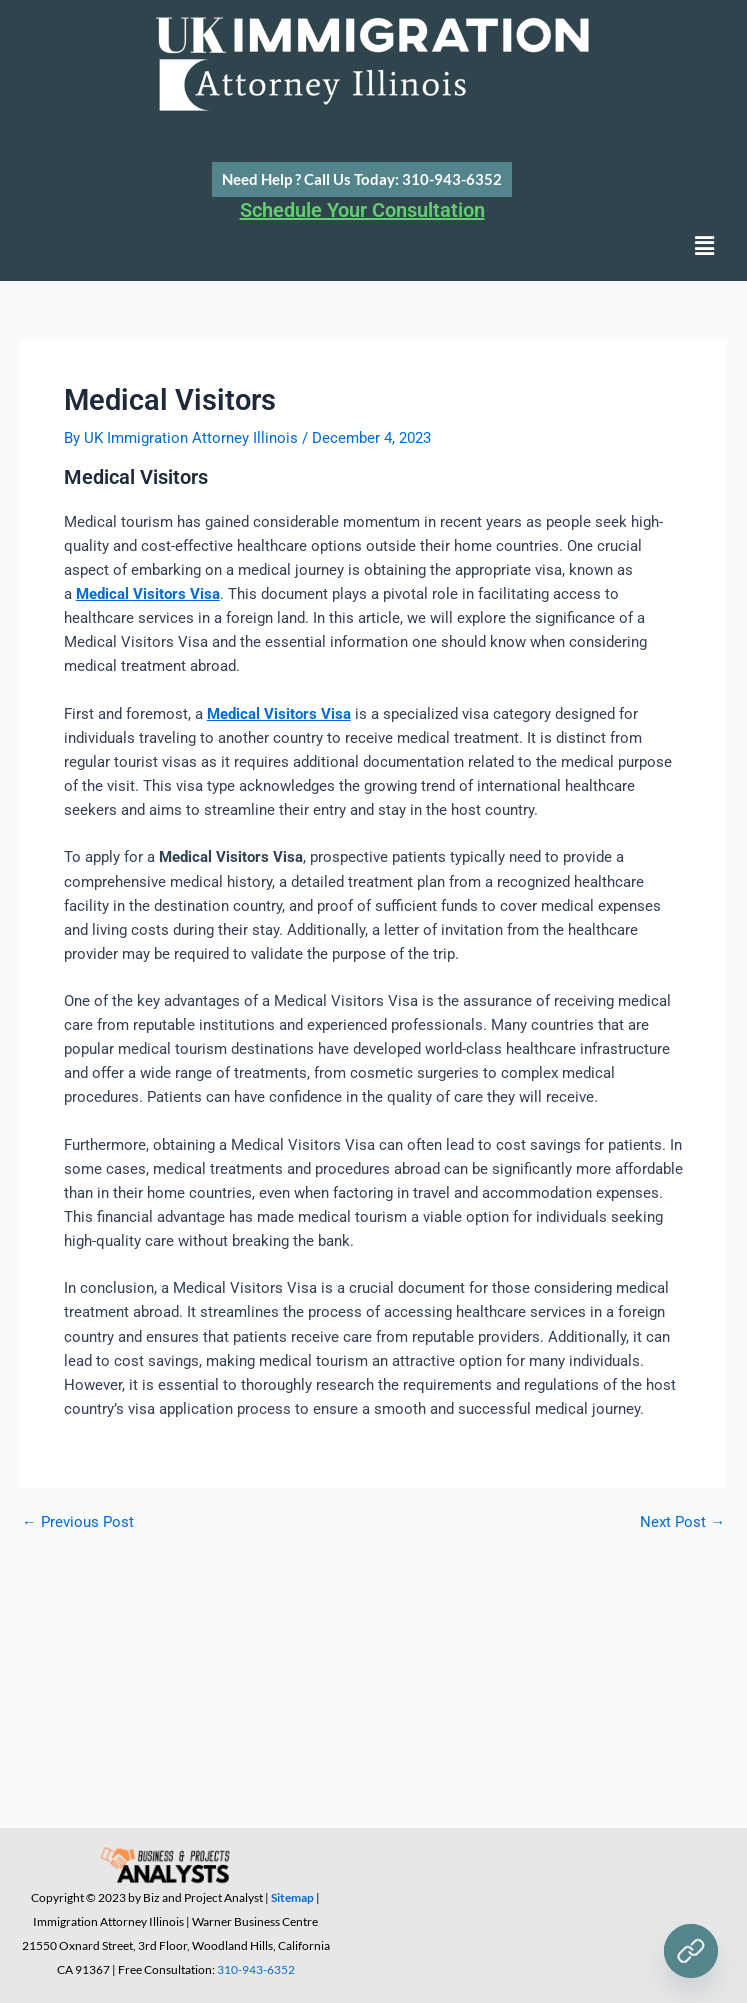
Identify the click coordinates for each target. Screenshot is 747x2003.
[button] (705, 247)
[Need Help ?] (691, 1951)
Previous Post (78, 1522)
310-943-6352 (256, 1969)
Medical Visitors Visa (148, 594)
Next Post (682, 1522)
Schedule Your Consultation (362, 210)
